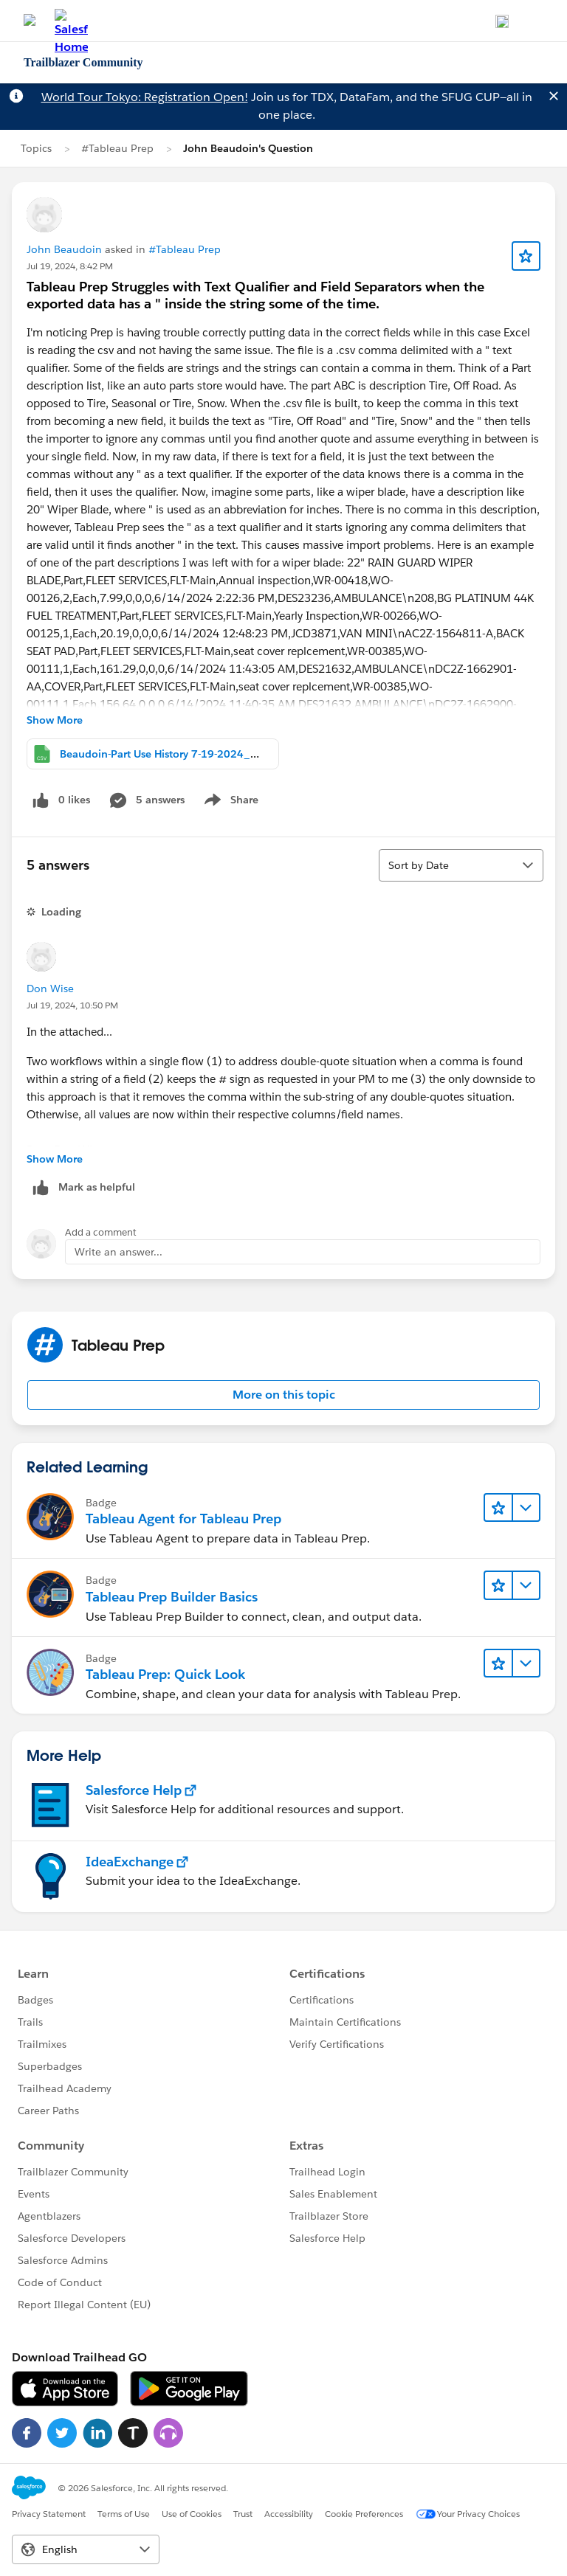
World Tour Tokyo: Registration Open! (144, 97)
